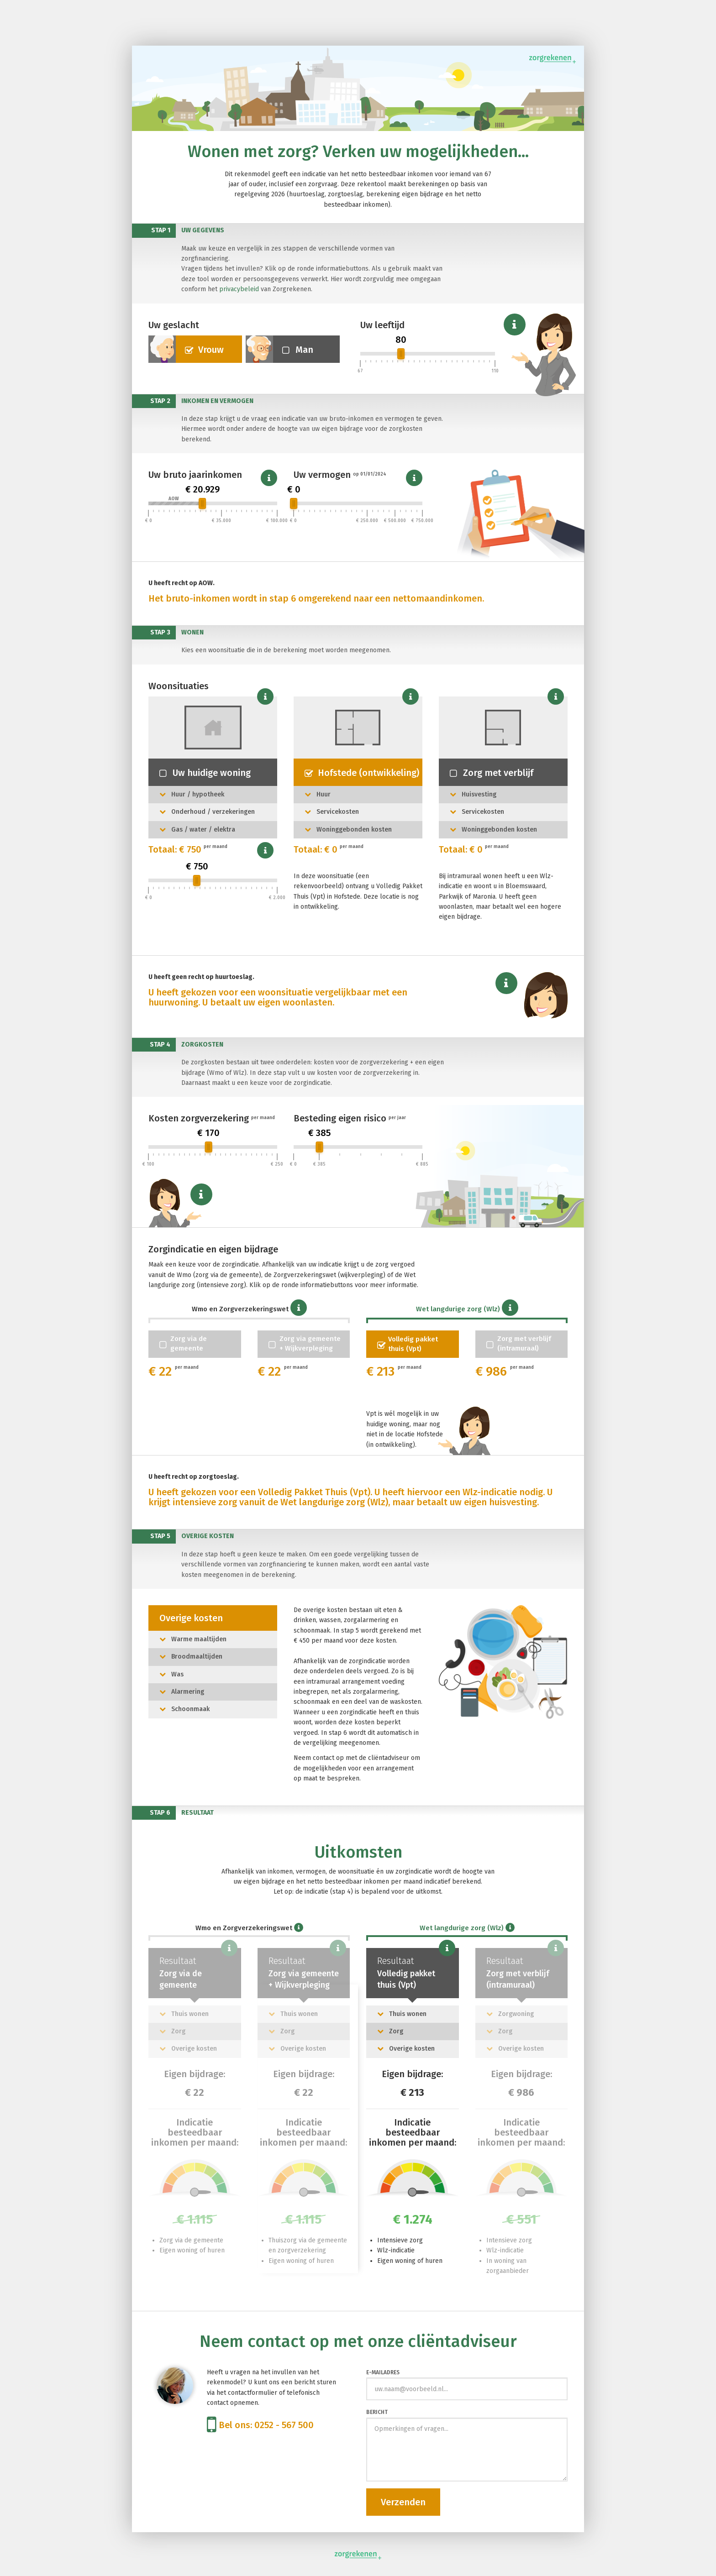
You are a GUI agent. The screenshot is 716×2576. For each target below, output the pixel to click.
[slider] (401, 353)
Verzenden (403, 2502)
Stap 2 (160, 401)
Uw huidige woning (205, 772)
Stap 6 (160, 1813)
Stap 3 (160, 632)
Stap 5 (160, 1536)
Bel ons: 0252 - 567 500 (260, 2424)
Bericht (377, 2412)
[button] (515, 324)
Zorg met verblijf (491, 772)
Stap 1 (160, 230)
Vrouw (186, 349)
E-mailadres (383, 2372)
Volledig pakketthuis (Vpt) (407, 1344)
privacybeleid (239, 289)
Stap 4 (160, 1044)
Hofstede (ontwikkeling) (362, 772)
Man (279, 349)
